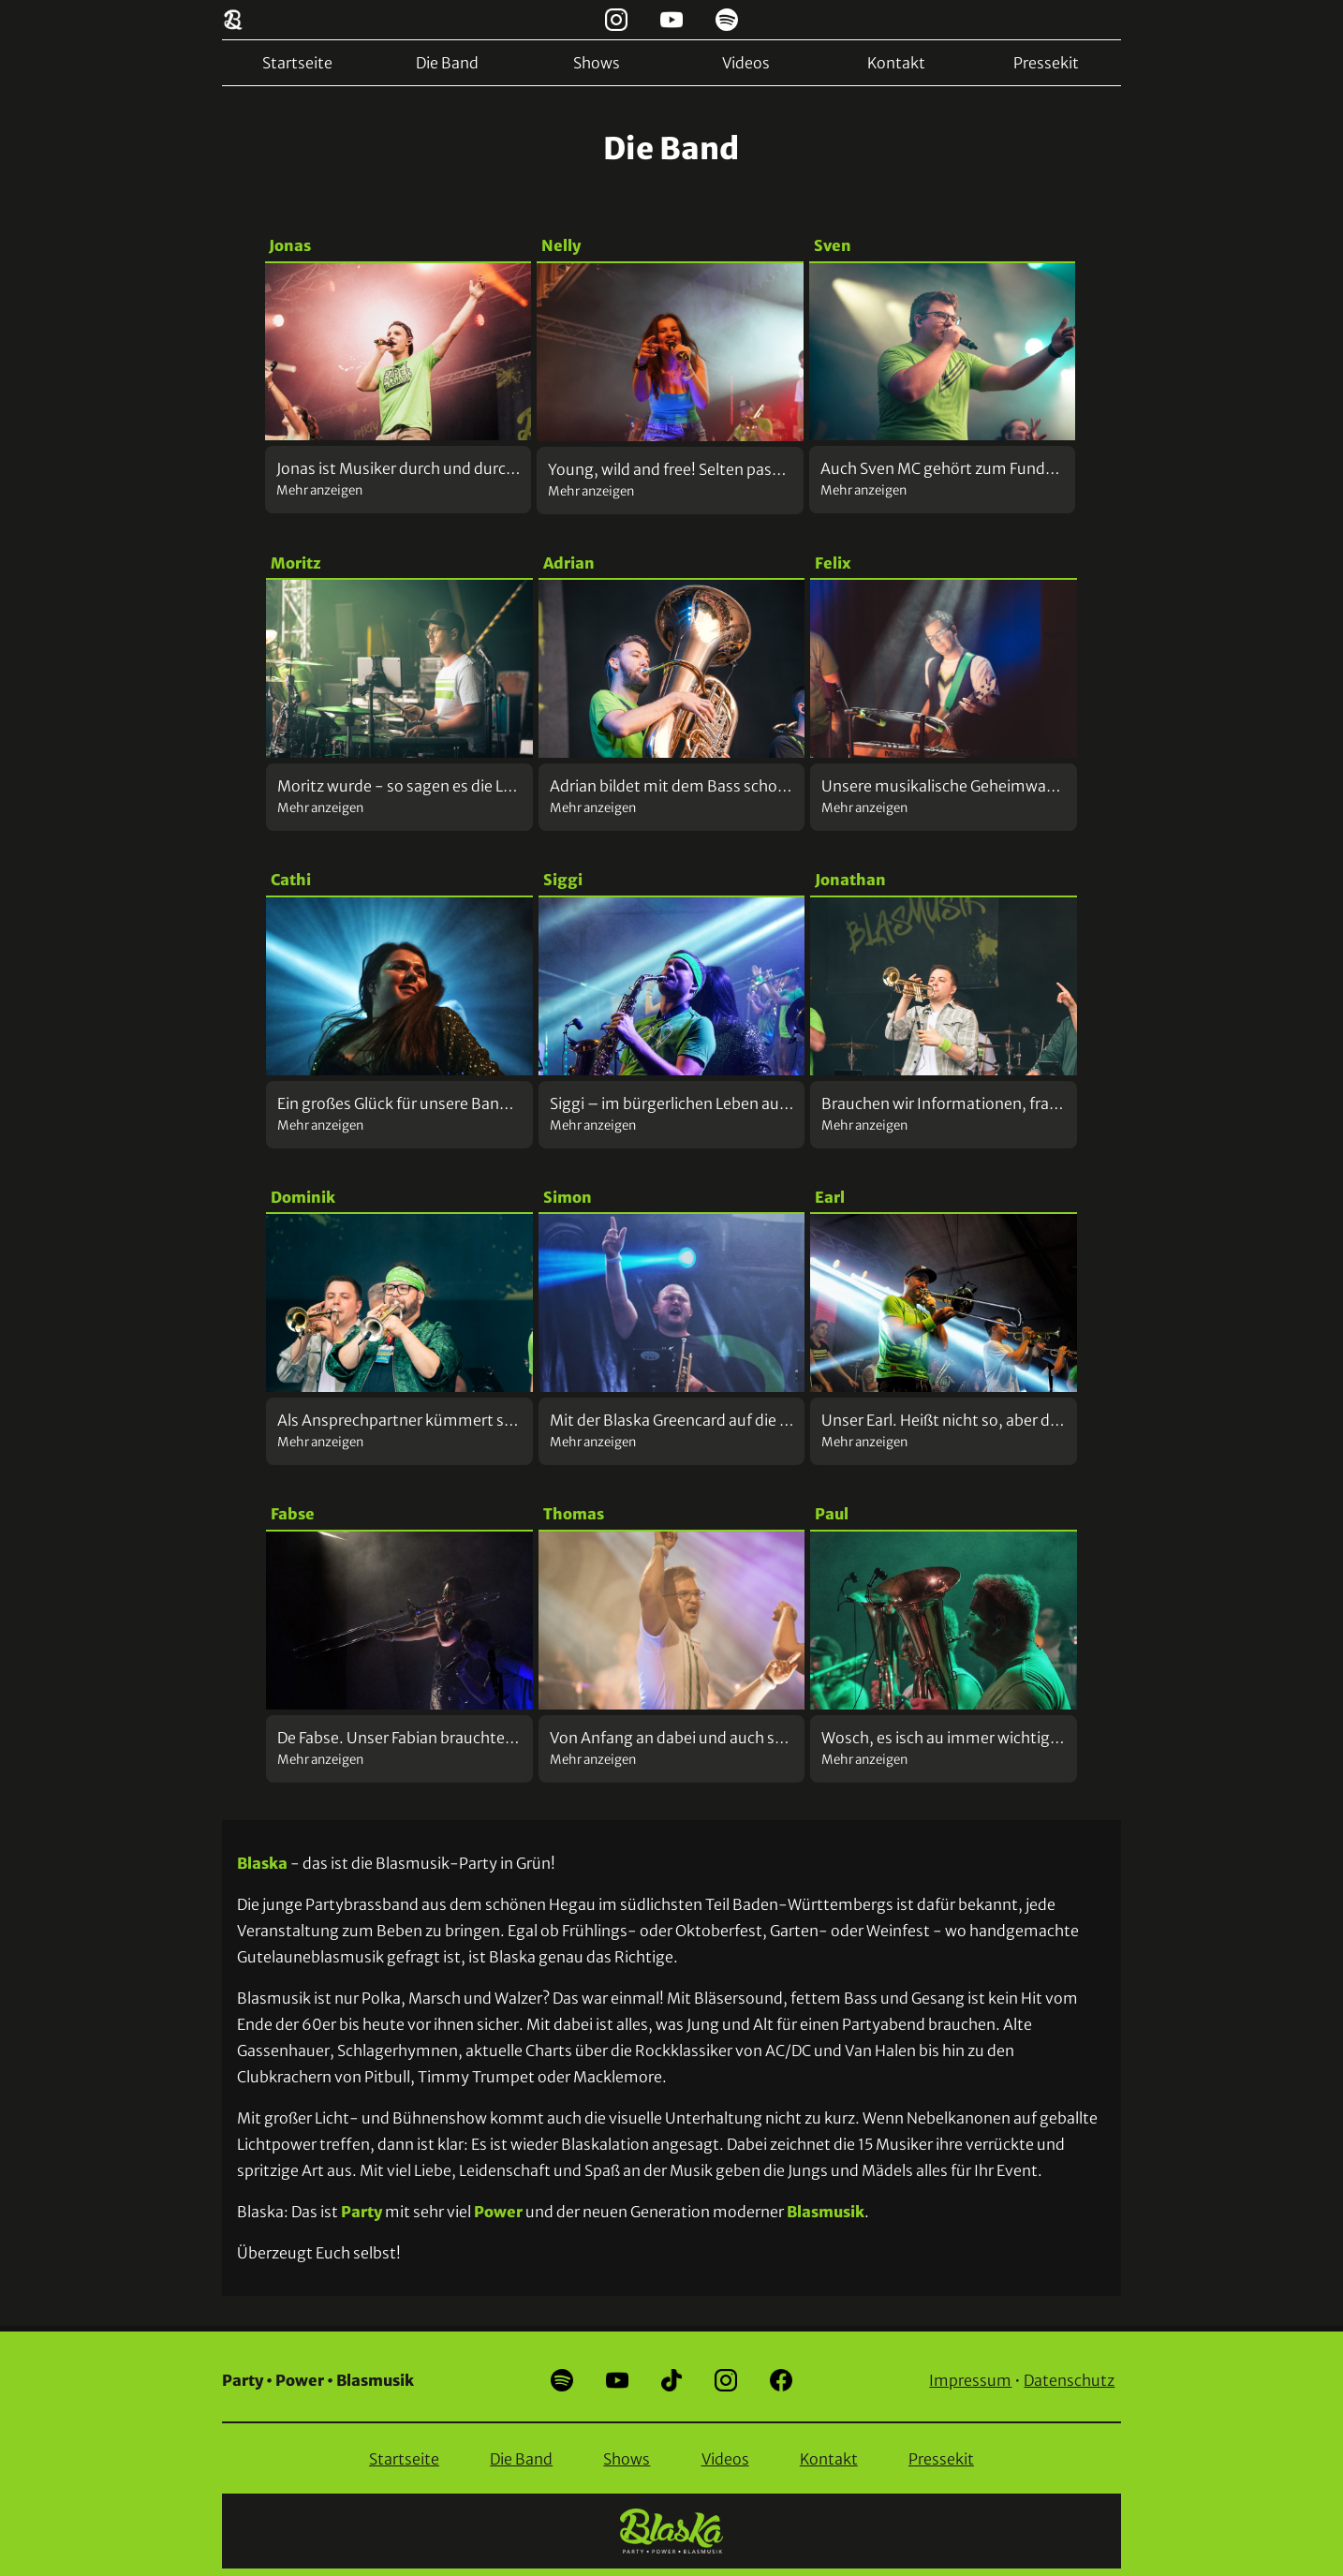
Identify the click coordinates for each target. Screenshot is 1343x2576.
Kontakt (896, 62)
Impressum (970, 2380)
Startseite (297, 62)
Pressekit (1046, 62)
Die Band (447, 62)
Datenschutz (1069, 2380)
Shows (596, 62)
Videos (746, 62)
